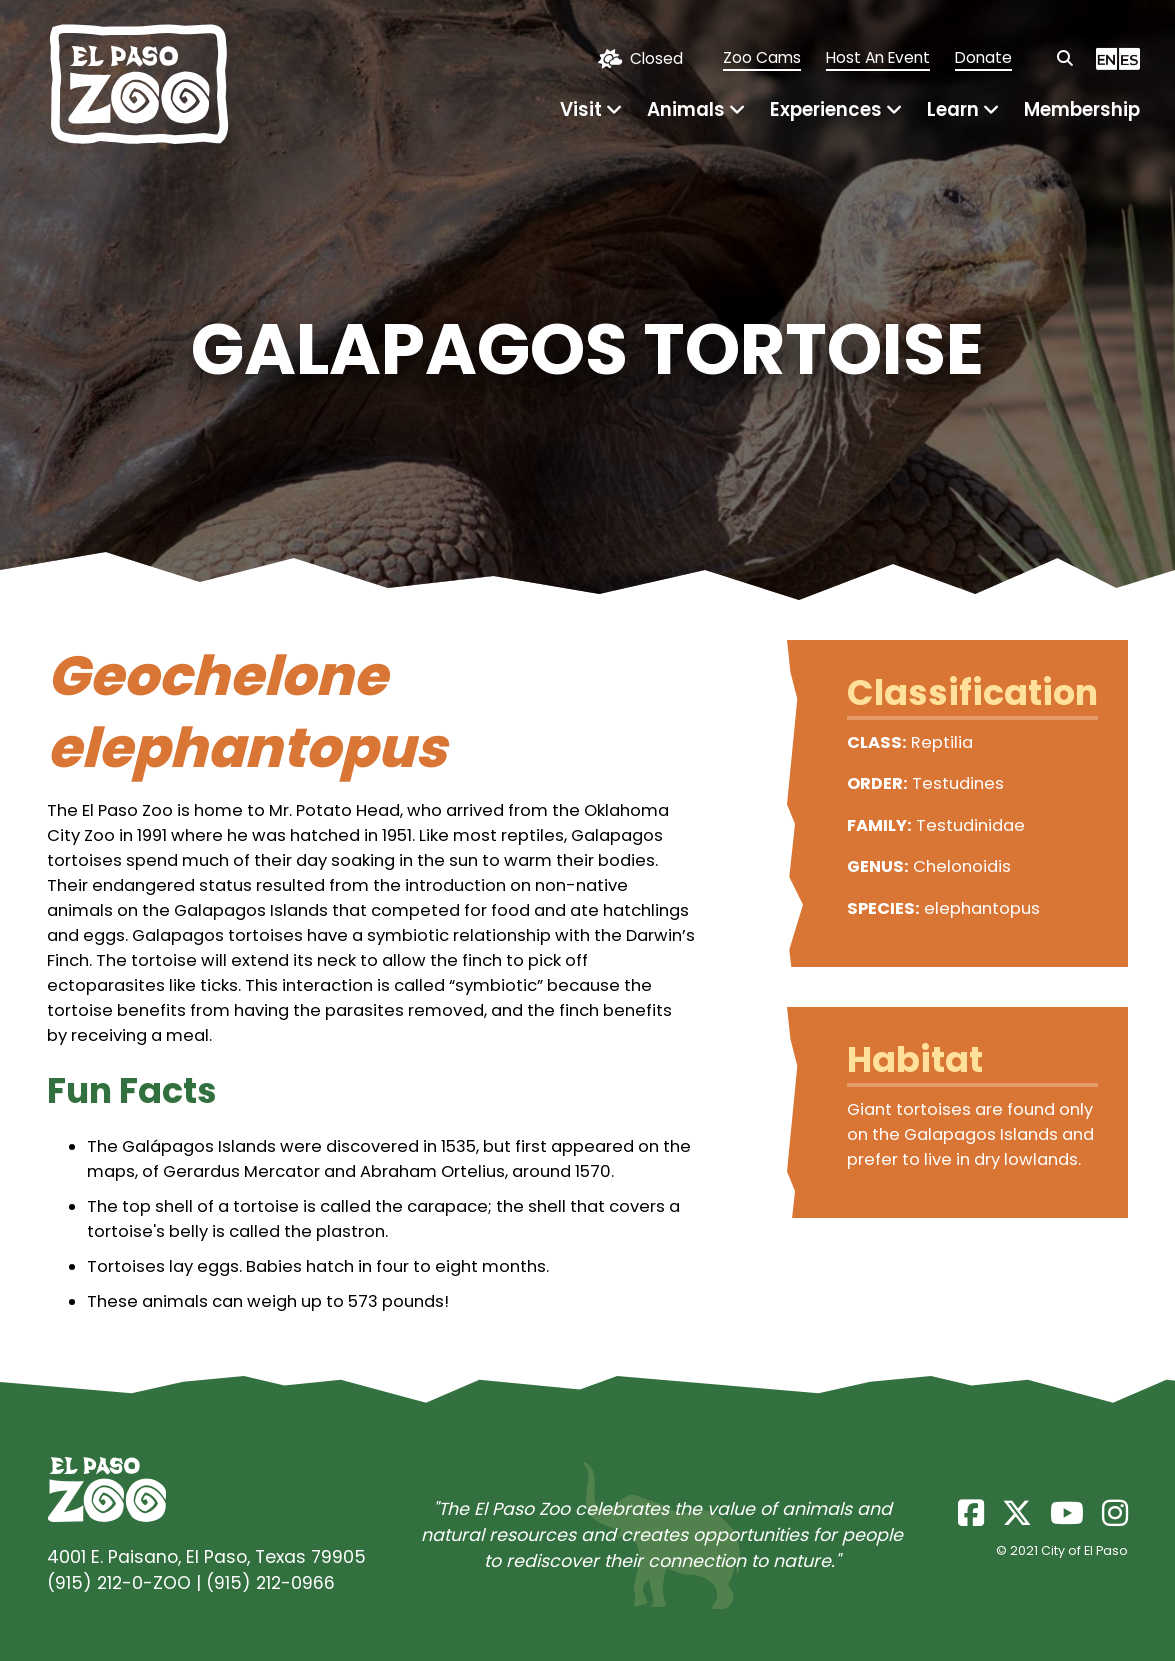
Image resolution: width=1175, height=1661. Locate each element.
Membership (1082, 109)
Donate (983, 57)
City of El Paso (1084, 1550)
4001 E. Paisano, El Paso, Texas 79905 (206, 1557)
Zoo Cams (762, 57)
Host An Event (878, 57)
